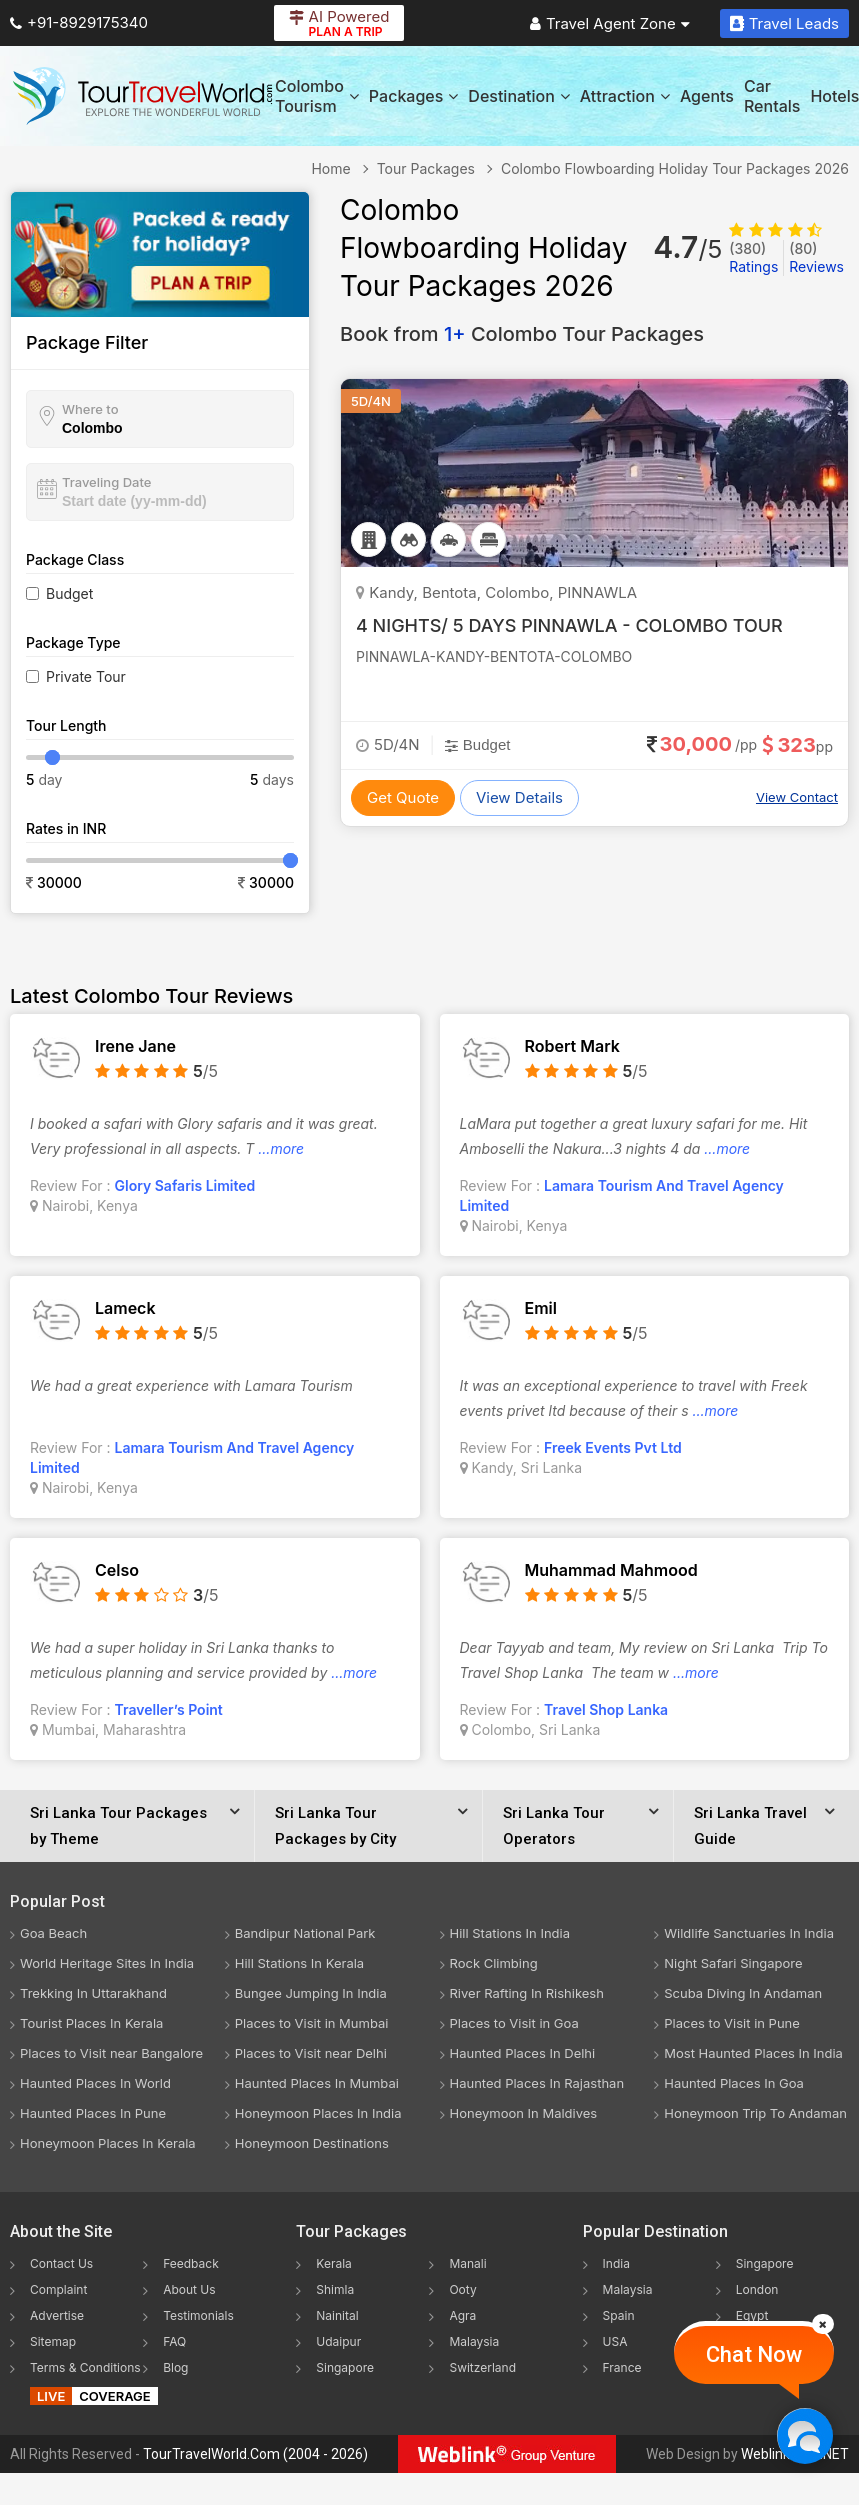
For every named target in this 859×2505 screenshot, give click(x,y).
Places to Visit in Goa (514, 2023)
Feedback (191, 2263)
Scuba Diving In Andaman (743, 1993)
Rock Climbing (494, 1963)
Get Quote (403, 797)
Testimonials (198, 2315)
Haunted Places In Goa (734, 2083)
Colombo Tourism (317, 96)
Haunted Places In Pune (93, 2113)
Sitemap (53, 2341)
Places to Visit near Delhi (311, 2053)
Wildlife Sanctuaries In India (749, 1933)
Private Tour (86, 676)
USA (615, 2341)
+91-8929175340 (79, 22)
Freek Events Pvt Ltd (613, 1447)
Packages (413, 96)
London (757, 2289)
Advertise (57, 2315)
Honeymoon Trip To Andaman (755, 2113)
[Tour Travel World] (142, 96)
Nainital (337, 2315)
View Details (519, 797)
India (616, 2263)
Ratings (753, 257)
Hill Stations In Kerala (299, 1963)
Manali (467, 2263)
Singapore (345, 2367)
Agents (707, 96)
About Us (189, 2289)
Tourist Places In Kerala (91, 2023)
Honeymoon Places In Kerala (108, 2143)
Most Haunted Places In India (753, 2053)
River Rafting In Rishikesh (527, 1993)
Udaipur (338, 2341)
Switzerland (482, 2367)
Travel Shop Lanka (606, 1709)
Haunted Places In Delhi (523, 2053)
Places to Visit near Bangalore (111, 2053)
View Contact (797, 797)
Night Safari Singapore (733, 1963)
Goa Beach (53, 1933)
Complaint (58, 2289)
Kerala (333, 2263)
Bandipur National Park (305, 1933)
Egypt (752, 2315)
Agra (462, 2315)
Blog (175, 2367)
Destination (519, 96)
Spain (619, 2315)
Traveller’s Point (169, 1709)
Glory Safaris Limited (185, 1185)
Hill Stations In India (510, 1933)
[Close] (823, 2324)
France (622, 2367)
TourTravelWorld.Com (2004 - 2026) (255, 2454)
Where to (90, 409)
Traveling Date (106, 482)
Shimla (335, 2289)
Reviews (816, 257)
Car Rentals (772, 96)
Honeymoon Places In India (318, 2113)
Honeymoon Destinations (312, 2143)
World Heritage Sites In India (107, 1963)
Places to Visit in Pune (732, 2023)
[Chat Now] (804, 2435)
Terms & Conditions (85, 2367)
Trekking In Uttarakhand (93, 1993)
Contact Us (61, 2263)
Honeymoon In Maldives (524, 2113)
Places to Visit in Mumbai (312, 2023)
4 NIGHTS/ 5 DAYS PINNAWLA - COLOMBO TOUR (569, 625)
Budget (69, 593)
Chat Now (754, 2354)
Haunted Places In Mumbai (317, 2083)
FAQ (174, 2341)
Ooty (462, 2289)
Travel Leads (784, 23)
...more (281, 1148)
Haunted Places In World (95, 2083)
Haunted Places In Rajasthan (537, 2083)
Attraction (625, 96)
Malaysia (474, 2341)
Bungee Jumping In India (311, 1993)
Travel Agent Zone (610, 23)
